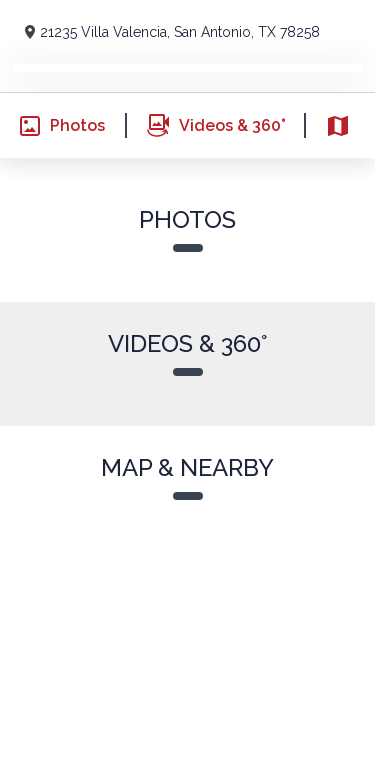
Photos (52, 126)
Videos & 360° (205, 125)
